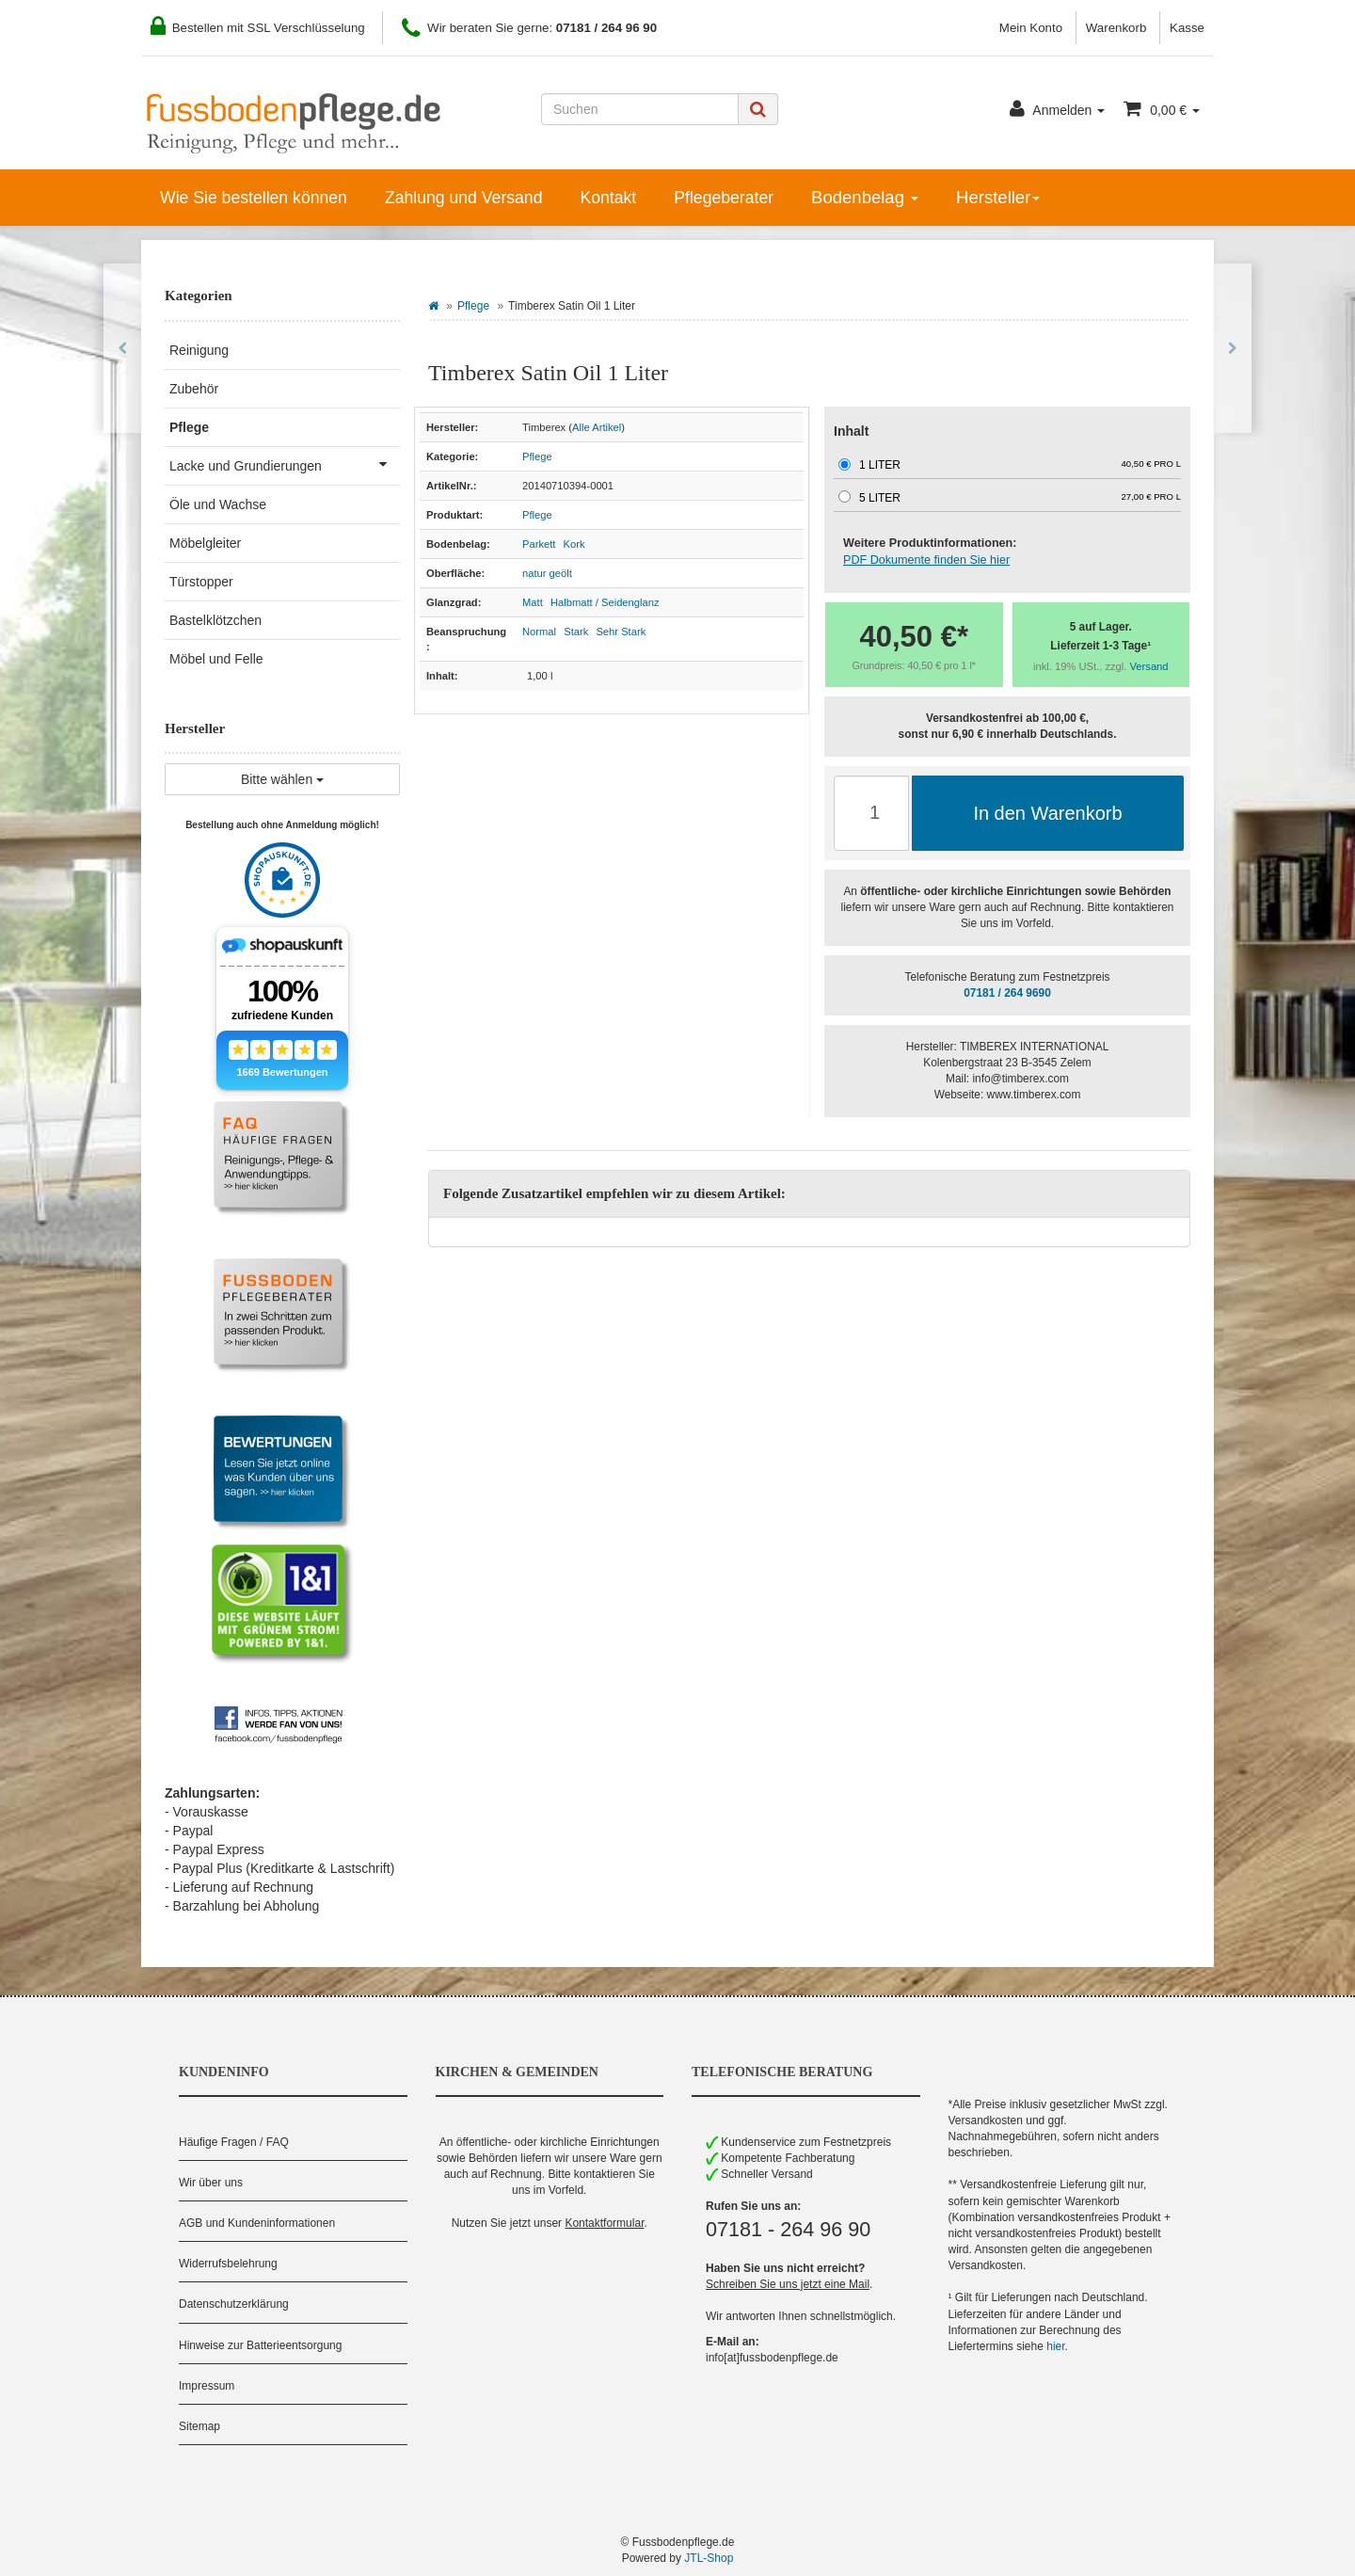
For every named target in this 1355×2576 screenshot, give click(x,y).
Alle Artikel (596, 427)
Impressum (206, 2385)
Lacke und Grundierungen (284, 464)
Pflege (473, 305)
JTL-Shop (708, 2558)
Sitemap (199, 2426)
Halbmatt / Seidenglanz (605, 602)
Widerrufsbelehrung (228, 2263)
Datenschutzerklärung (234, 2304)
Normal (539, 631)
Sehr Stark (621, 631)
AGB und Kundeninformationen (257, 2223)
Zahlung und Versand (464, 197)
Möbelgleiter (205, 543)
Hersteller (998, 197)
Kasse (1187, 28)
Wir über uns (211, 2182)
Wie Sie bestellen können (253, 197)
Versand (1149, 666)
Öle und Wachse (217, 504)
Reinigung (199, 350)
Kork (574, 544)
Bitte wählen (282, 779)
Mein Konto (1030, 28)
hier (1055, 2346)
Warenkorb (1116, 28)
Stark (576, 631)
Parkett (538, 544)
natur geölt (547, 573)
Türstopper (201, 581)
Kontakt (608, 197)
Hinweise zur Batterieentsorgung (260, 2345)
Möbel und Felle (216, 658)
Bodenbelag (864, 197)
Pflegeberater (723, 197)
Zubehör (193, 388)
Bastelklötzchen (215, 620)
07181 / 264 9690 (1007, 993)
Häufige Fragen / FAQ (234, 2142)
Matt (532, 602)
